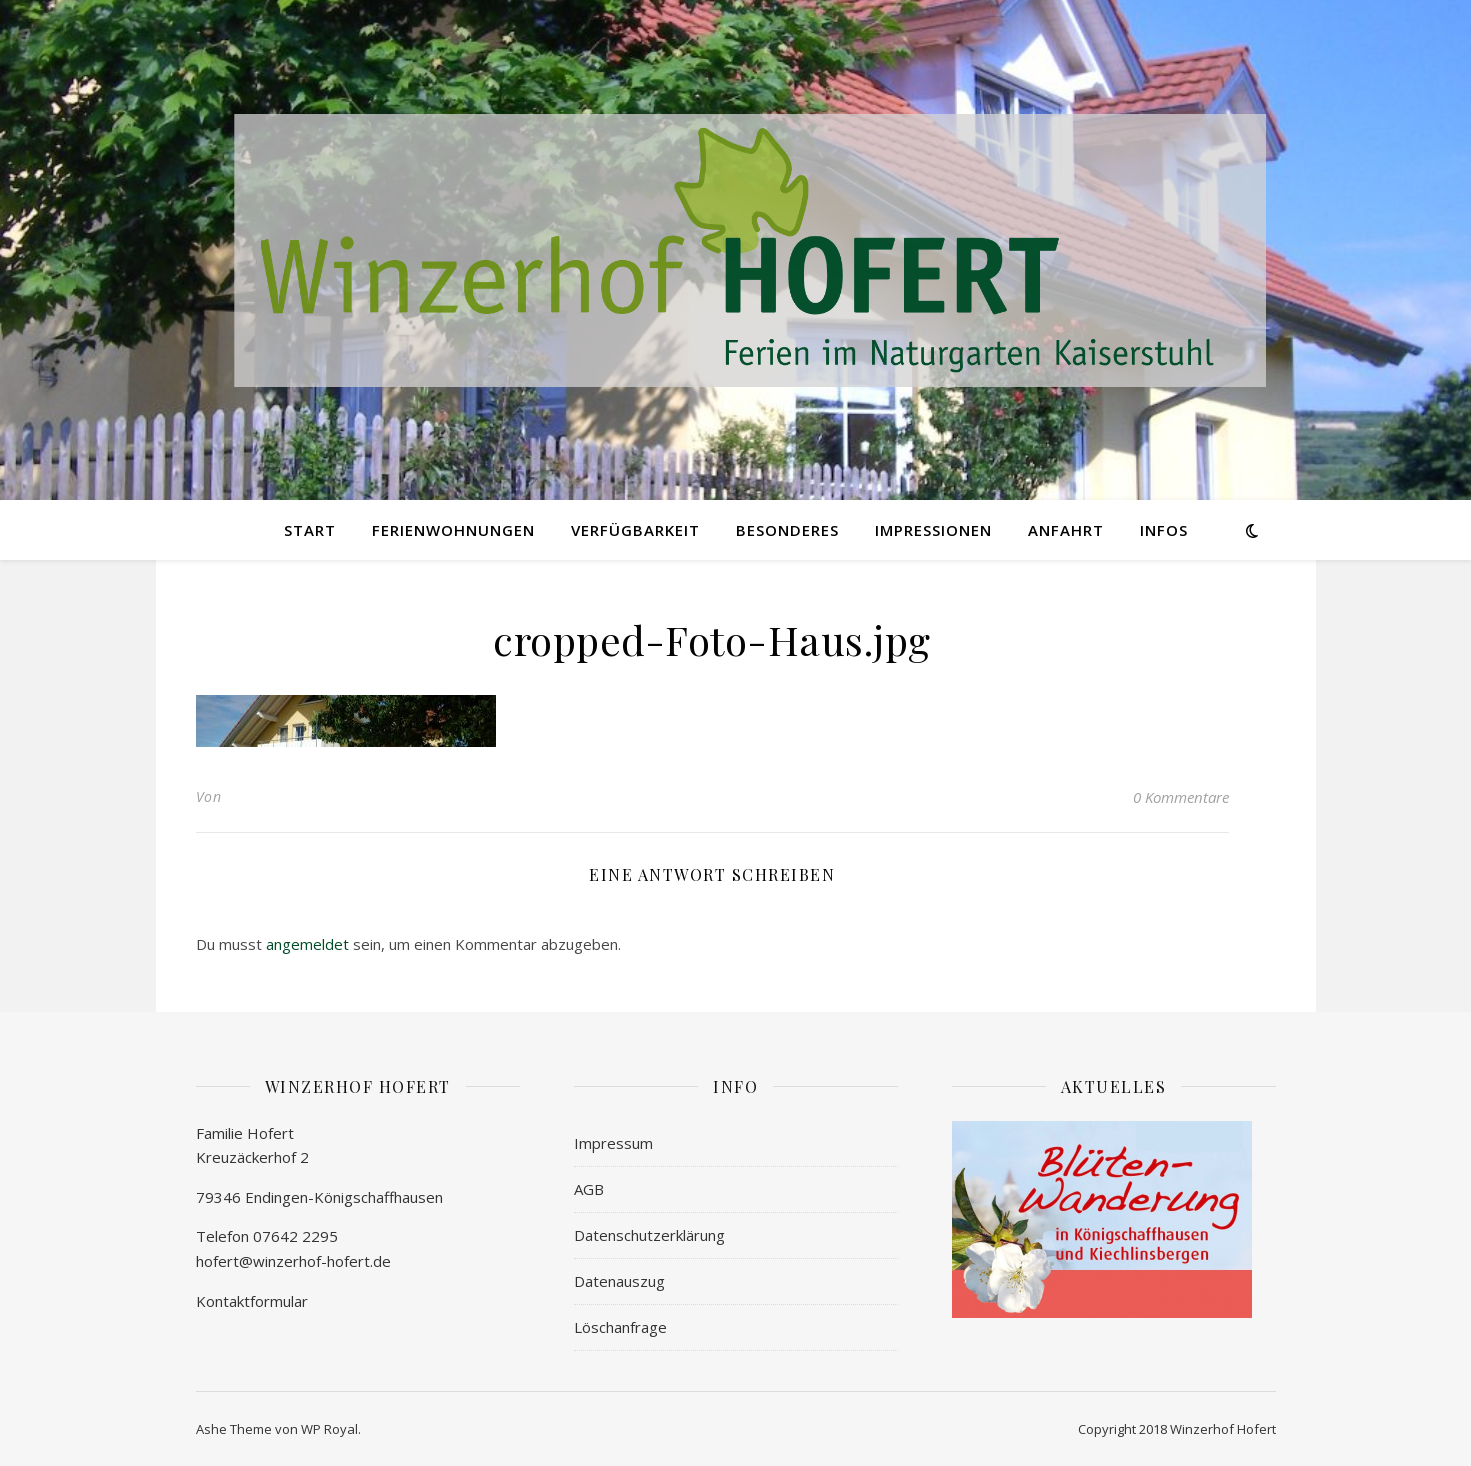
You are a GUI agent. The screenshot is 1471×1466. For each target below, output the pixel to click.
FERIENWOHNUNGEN (453, 530)
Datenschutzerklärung (649, 1235)
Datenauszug (619, 1281)
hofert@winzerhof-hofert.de (293, 1261)
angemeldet (307, 944)
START (310, 530)
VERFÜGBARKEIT (635, 530)
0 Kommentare (1181, 797)
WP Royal (329, 1429)
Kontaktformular (252, 1301)
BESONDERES (787, 530)
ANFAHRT (1066, 530)
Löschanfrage (620, 1327)
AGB (589, 1189)
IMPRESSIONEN (933, 530)
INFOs (1164, 530)
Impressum (613, 1143)
